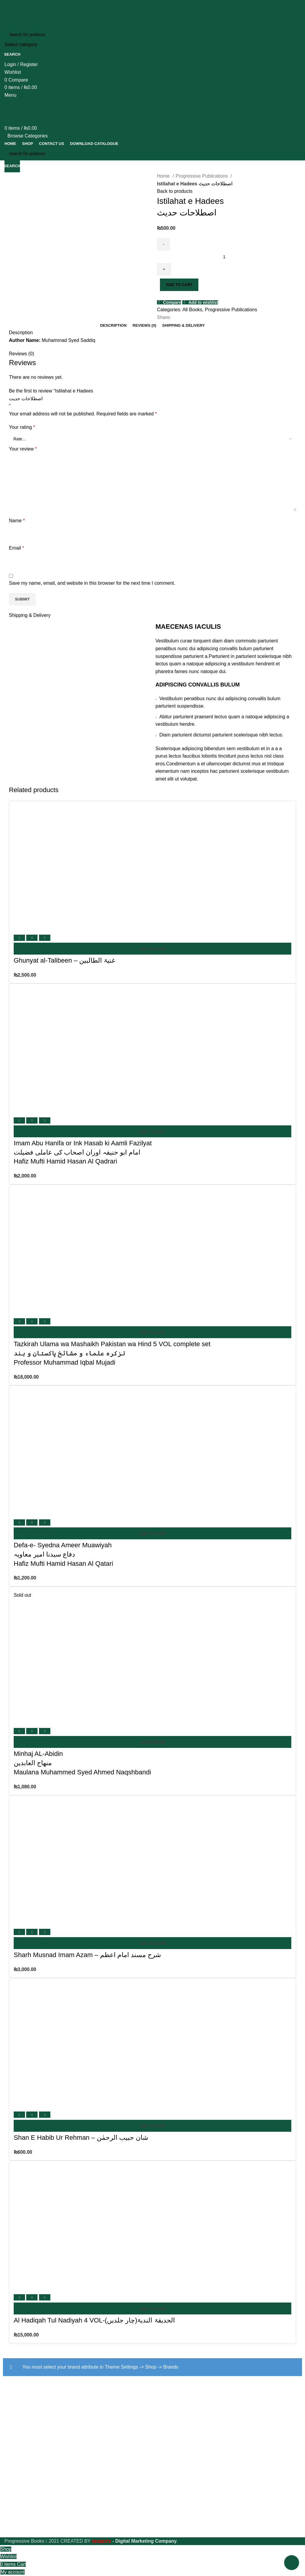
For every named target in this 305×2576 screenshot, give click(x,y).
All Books (192, 309)
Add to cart (179, 284)
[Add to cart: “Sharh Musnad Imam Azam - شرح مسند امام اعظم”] (152, 1943)
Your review (23, 448)
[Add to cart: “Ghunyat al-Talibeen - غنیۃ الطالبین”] (152, 949)
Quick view (32, 938)
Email (16, 547)
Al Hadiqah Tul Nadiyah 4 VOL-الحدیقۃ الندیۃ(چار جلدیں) (94, 2320)
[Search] (152, 34)
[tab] (113, 325)
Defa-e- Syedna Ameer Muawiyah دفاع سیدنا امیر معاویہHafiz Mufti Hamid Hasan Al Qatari (63, 1554)
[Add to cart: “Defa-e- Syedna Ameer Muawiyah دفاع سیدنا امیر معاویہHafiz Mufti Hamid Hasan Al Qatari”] (152, 1533)
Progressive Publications (202, 176)
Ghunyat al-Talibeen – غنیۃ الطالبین (64, 960)
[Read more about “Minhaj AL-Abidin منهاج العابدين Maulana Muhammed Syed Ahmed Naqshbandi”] (152, 1742)
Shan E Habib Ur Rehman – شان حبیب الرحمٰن (81, 2137)
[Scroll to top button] (291, 2562)
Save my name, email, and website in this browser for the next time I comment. (92, 583)
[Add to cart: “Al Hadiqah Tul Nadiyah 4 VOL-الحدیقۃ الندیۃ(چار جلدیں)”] (152, 2308)
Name (17, 520)
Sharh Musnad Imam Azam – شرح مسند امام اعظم (87, 1955)
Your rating (22, 427)
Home (164, 176)
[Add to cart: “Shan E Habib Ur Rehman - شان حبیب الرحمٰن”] (152, 2126)
